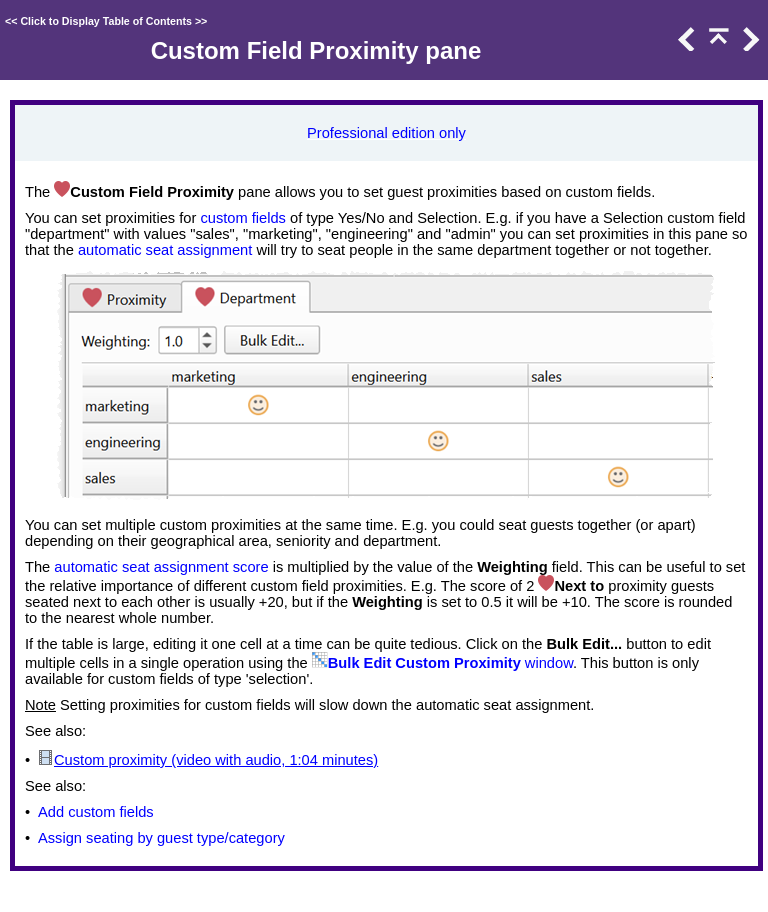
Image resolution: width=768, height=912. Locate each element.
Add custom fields (96, 812)
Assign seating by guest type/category (161, 838)
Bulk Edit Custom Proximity (424, 663)
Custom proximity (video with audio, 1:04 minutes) (216, 760)
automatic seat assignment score (161, 567)
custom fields (243, 218)
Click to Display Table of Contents (106, 21)
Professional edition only (386, 133)
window (547, 663)
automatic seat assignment (165, 250)
